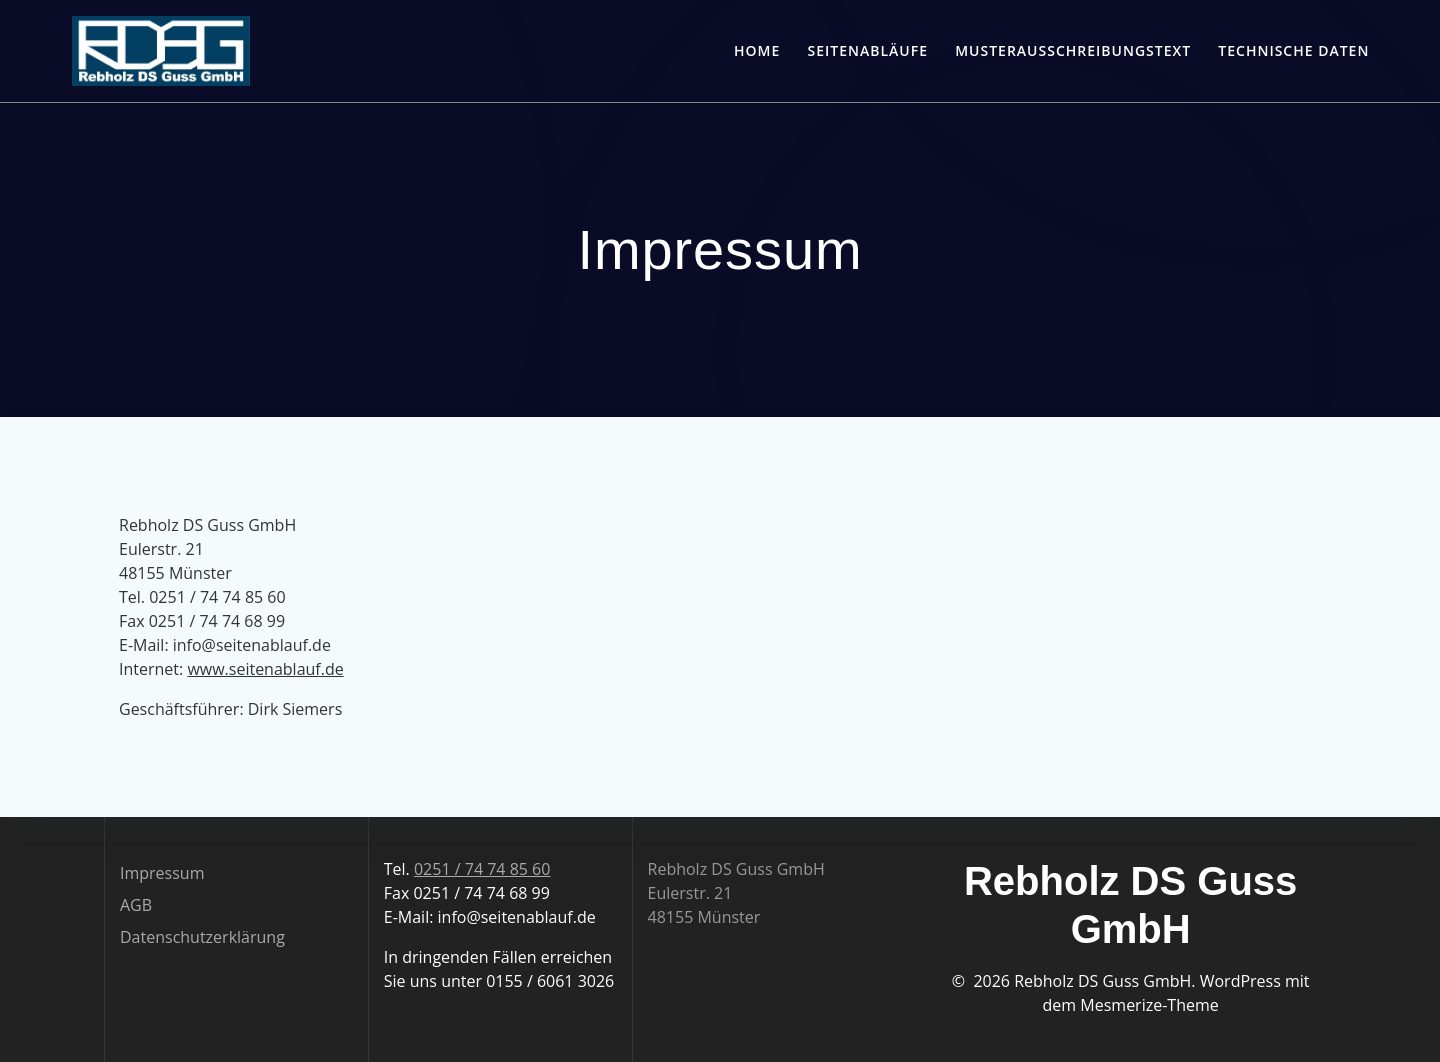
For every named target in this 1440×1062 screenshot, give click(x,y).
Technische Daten (1293, 50)
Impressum (162, 873)
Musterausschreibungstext (1073, 50)
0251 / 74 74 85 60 (482, 869)
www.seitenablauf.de (265, 669)
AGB (136, 905)
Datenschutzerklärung (202, 937)
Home (757, 50)
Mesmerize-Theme (1149, 1005)
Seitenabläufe (868, 50)
